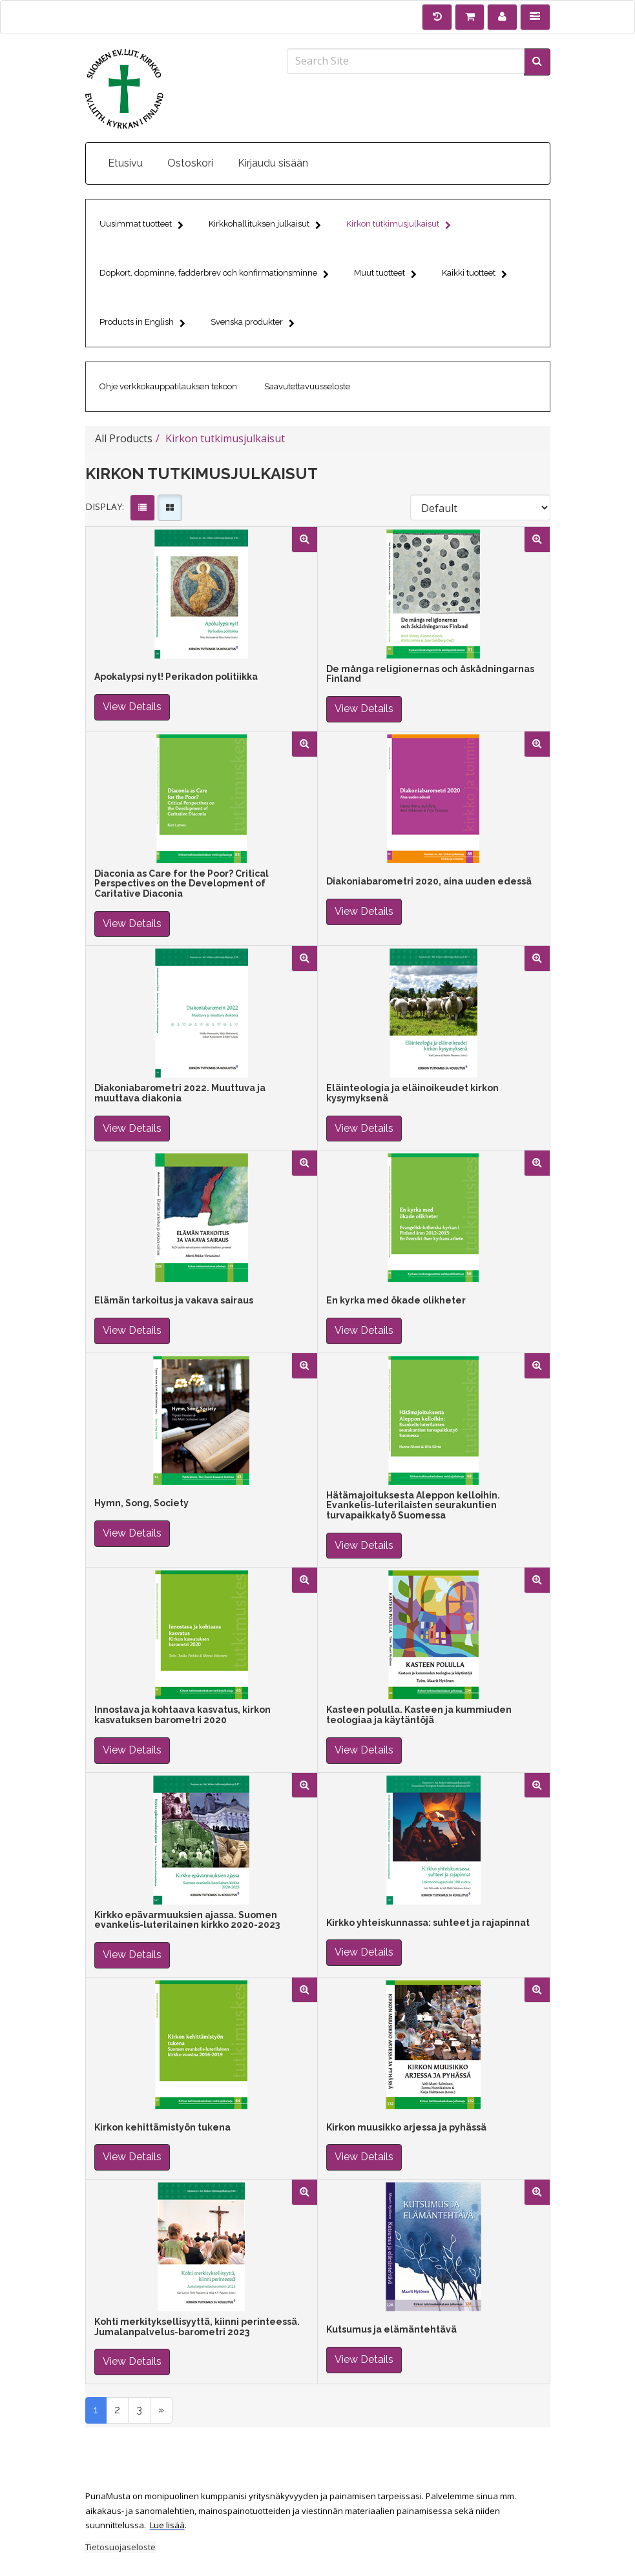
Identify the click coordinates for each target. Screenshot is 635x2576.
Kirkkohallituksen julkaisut (265, 226)
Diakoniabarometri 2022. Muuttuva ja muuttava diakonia (179, 1093)
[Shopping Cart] (470, 17)
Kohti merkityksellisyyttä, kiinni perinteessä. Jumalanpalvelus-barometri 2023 (197, 2326)
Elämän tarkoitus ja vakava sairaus (173, 1300)
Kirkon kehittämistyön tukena (162, 2127)
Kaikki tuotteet (474, 275)
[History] (437, 17)
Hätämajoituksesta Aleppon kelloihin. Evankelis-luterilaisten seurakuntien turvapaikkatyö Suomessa (413, 1505)
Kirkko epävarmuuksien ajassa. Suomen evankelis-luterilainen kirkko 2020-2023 (187, 1920)
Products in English (142, 324)
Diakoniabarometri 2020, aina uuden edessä (429, 881)
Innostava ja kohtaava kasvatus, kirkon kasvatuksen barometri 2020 (182, 1714)
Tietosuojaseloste (120, 2547)
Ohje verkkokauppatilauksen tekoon (168, 386)
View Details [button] (132, 706)
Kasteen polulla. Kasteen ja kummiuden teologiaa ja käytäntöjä (419, 1714)
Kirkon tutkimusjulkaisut (398, 226)
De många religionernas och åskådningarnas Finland (430, 674)
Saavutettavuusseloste (307, 386)
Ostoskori (190, 163)
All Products (123, 438)
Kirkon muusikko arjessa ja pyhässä (406, 2127)
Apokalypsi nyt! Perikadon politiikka (176, 677)
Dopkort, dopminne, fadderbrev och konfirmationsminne (214, 275)
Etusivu (125, 163)
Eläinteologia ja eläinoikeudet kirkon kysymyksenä (412, 1093)
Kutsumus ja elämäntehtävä (391, 2330)
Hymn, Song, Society (141, 1503)
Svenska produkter (253, 324)
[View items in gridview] (170, 508)
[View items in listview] (142, 508)
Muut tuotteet (385, 275)
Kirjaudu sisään (273, 163)
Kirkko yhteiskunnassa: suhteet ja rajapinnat (428, 1923)
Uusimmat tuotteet (141, 226)
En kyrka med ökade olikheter (396, 1300)
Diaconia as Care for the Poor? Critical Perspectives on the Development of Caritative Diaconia (181, 884)
